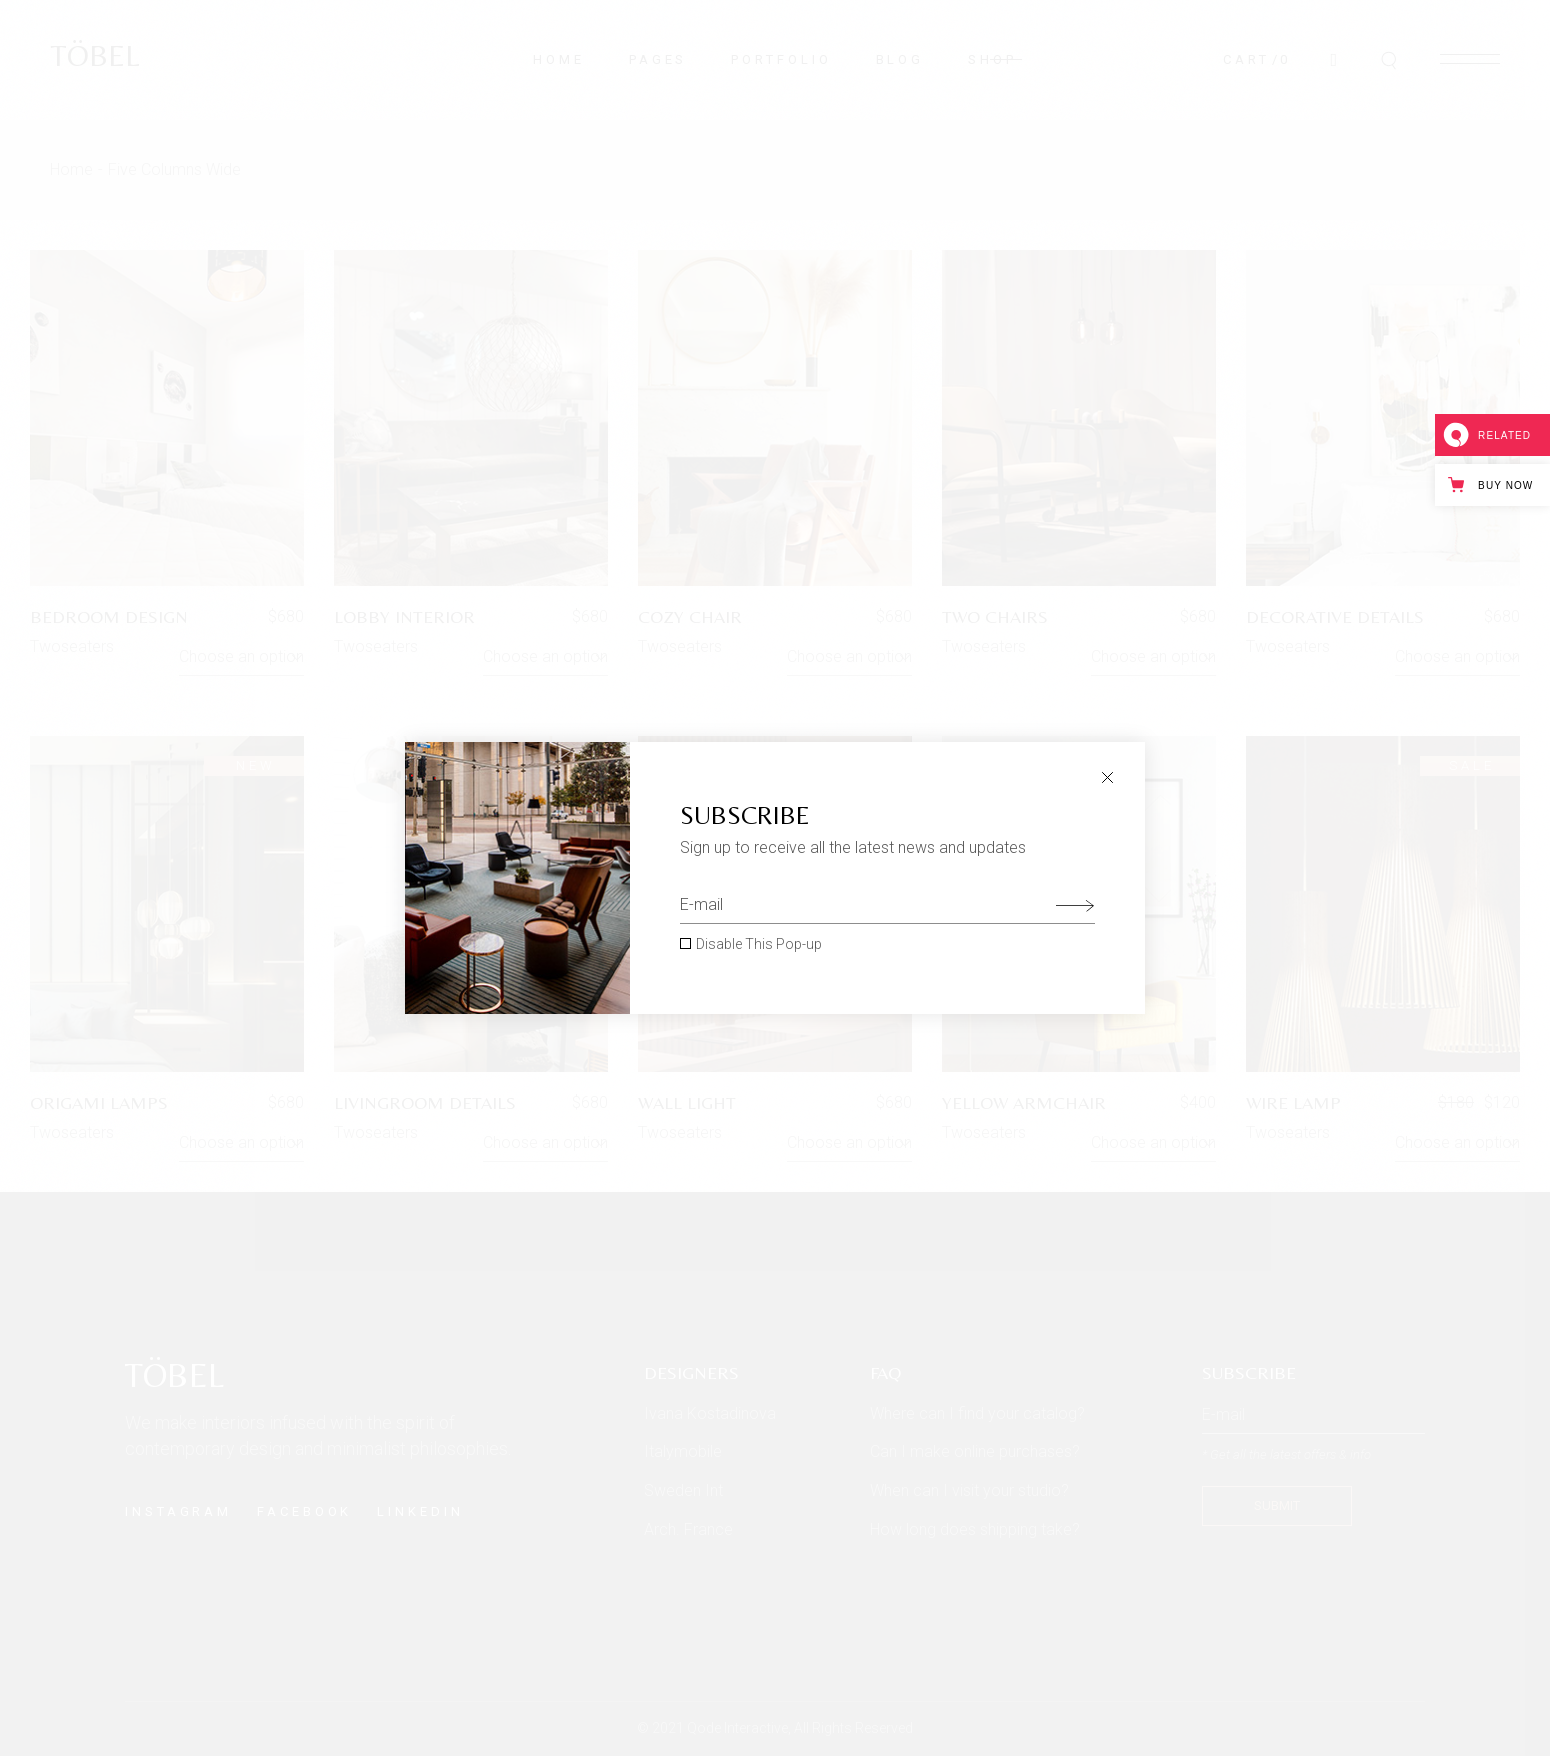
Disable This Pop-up (759, 944)
